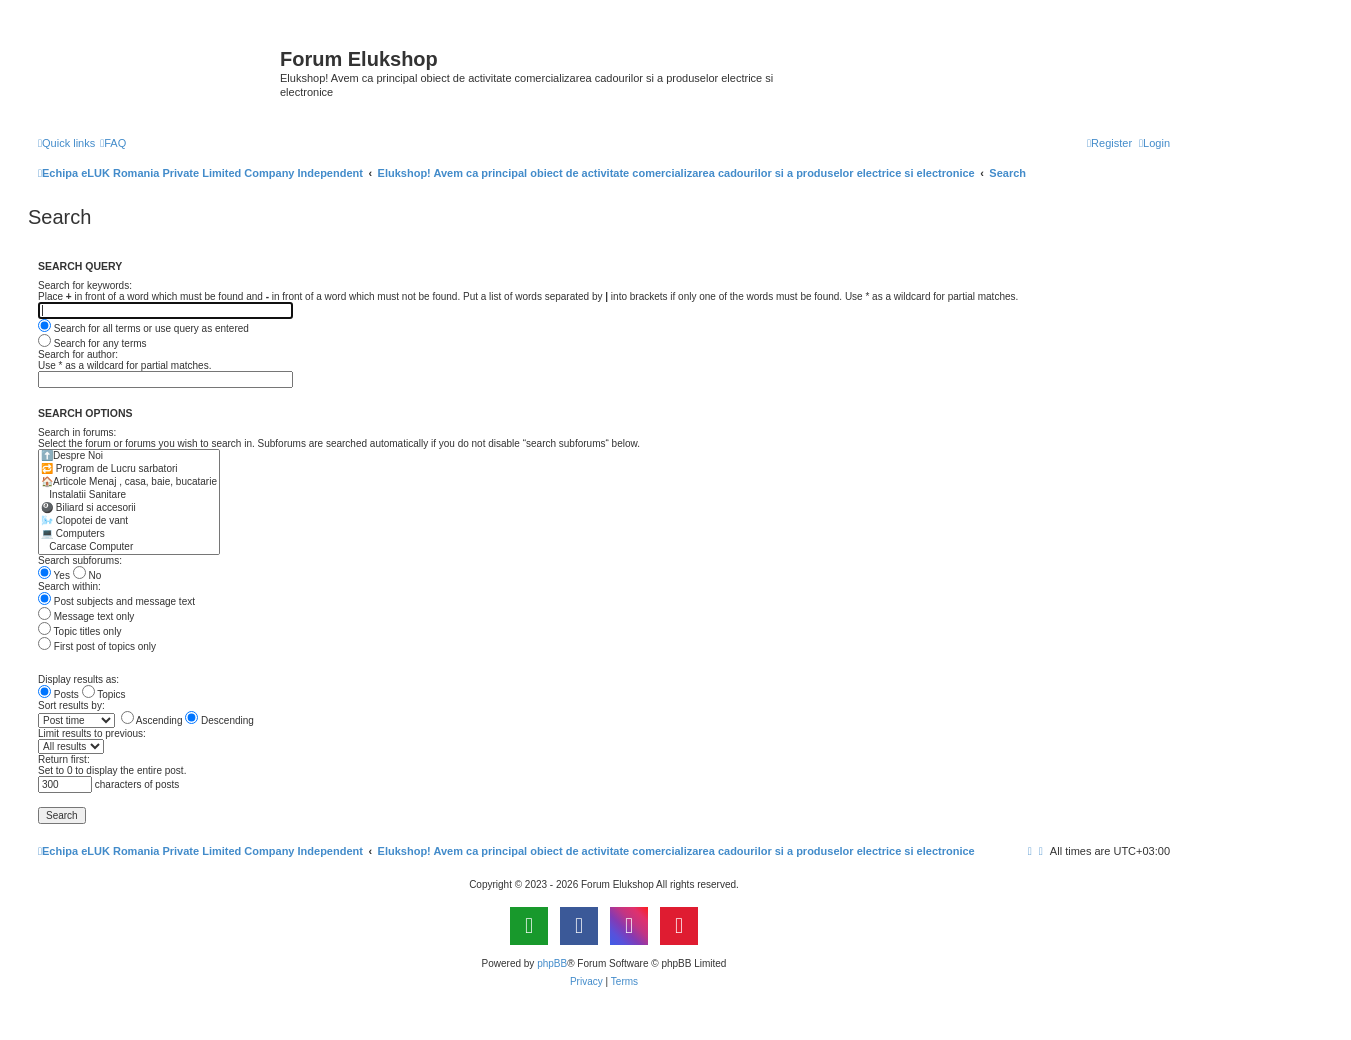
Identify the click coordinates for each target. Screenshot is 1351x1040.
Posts (58, 694)
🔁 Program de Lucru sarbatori (129, 469)
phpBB (552, 963)
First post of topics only (97, 646)
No (87, 575)
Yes (54, 575)
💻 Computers (129, 534)
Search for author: (78, 354)
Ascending (152, 720)
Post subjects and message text (116, 601)
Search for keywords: (85, 285)
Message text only (86, 616)
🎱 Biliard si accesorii (129, 508)
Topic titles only (79, 631)
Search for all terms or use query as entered (143, 328)
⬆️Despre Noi (129, 456)
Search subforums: (80, 560)
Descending (219, 720)
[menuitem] (113, 143)
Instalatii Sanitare (129, 495)
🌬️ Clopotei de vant (129, 521)
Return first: (64, 759)
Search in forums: (77, 432)
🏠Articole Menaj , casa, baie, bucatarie (129, 482)
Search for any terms (92, 343)
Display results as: (78, 679)
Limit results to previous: (92, 733)
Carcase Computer (129, 547)
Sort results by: (71, 705)
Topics (104, 694)
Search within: (69, 586)
